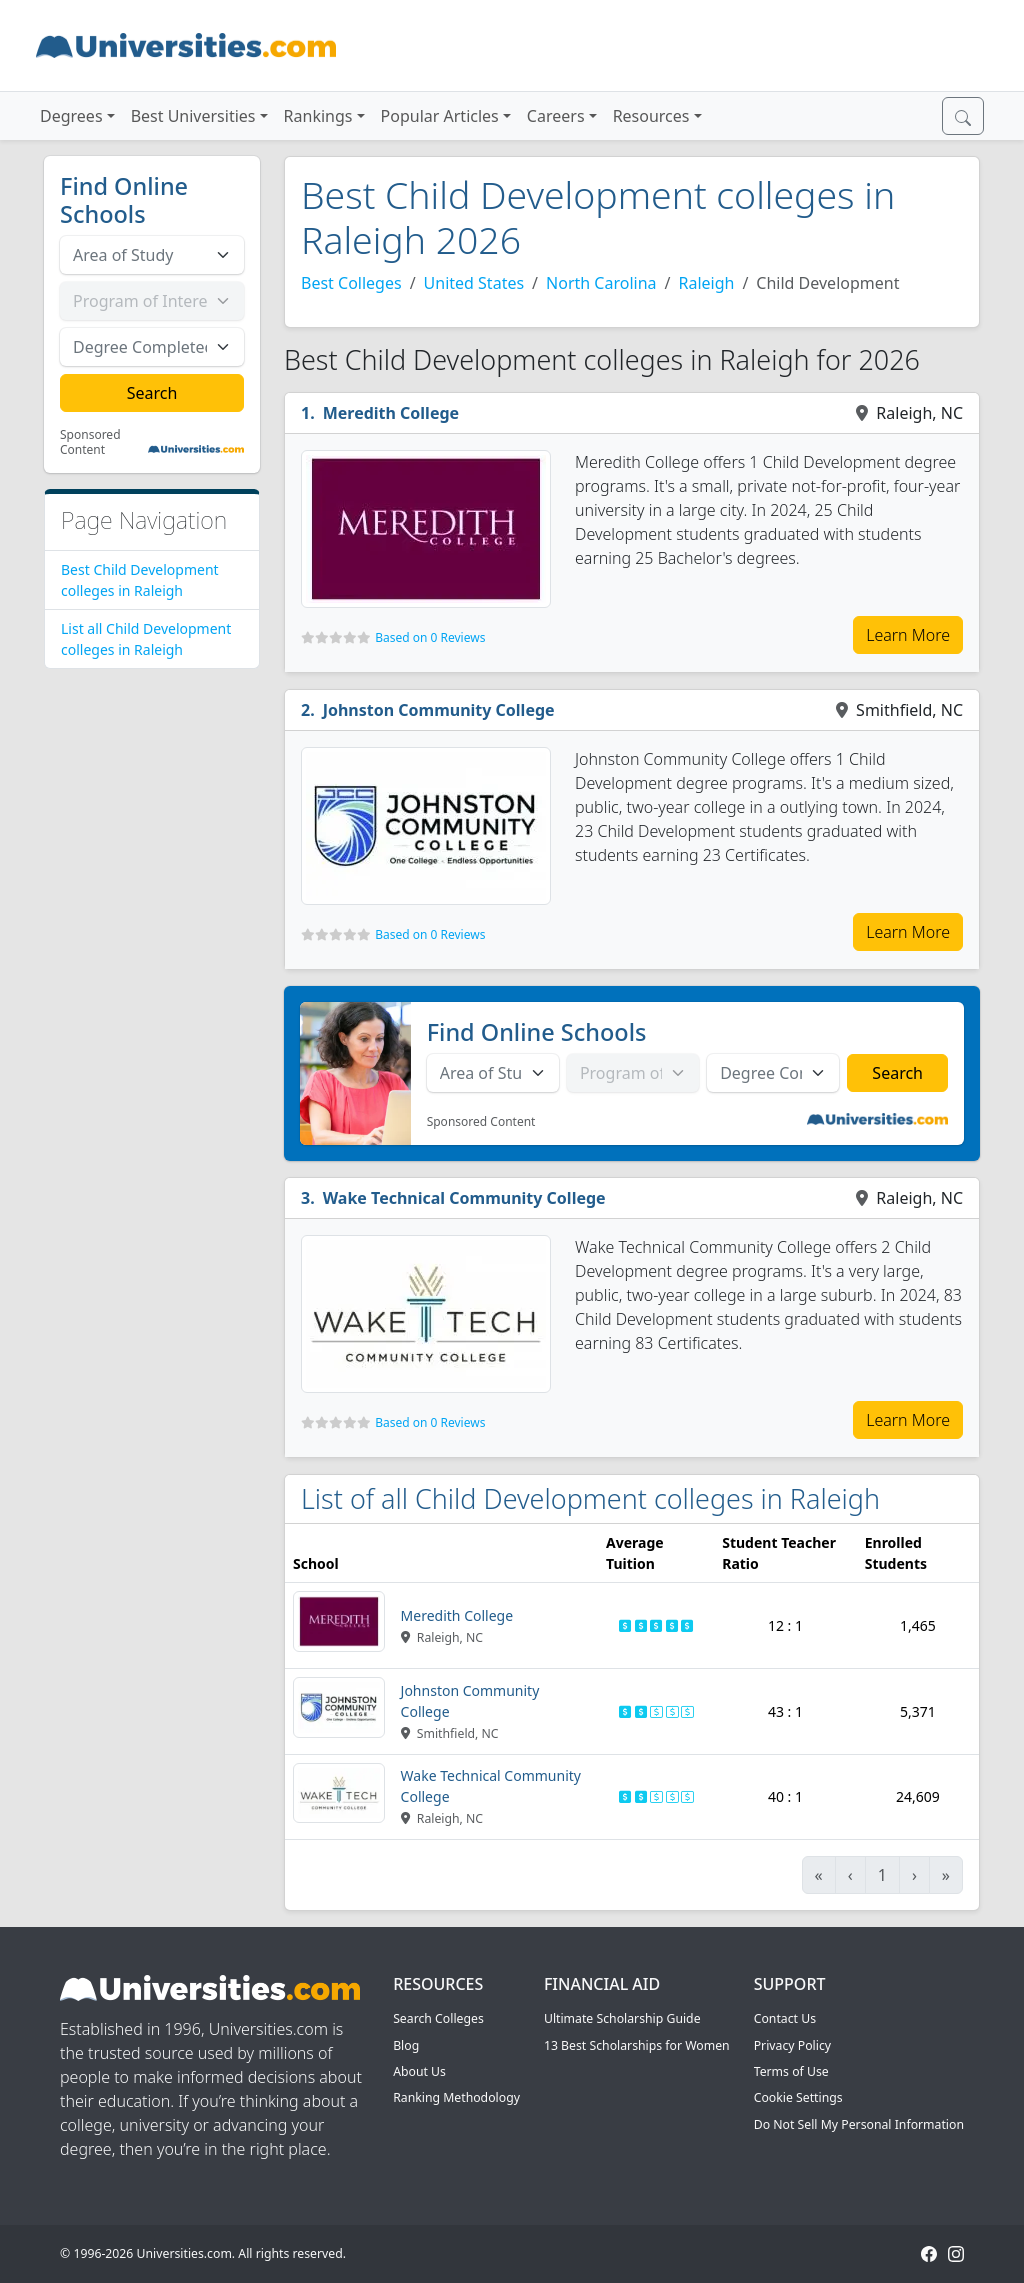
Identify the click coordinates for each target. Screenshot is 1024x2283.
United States (474, 283)
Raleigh (706, 283)
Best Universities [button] (193, 116)
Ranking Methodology (456, 2097)
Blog (406, 2045)
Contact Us (785, 2018)
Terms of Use (791, 2071)
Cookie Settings (798, 2097)
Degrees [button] (71, 116)
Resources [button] (651, 116)
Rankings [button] (318, 116)
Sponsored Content (90, 442)
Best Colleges (351, 283)
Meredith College (391, 413)
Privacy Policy (792, 2045)
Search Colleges (438, 2018)
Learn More (908, 635)
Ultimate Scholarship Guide (622, 2018)
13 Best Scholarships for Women (637, 2045)
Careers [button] (556, 116)
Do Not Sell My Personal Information (859, 2124)
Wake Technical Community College (464, 1198)
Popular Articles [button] (440, 116)
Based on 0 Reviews (430, 637)
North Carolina (601, 283)
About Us (419, 2071)
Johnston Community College (439, 710)
